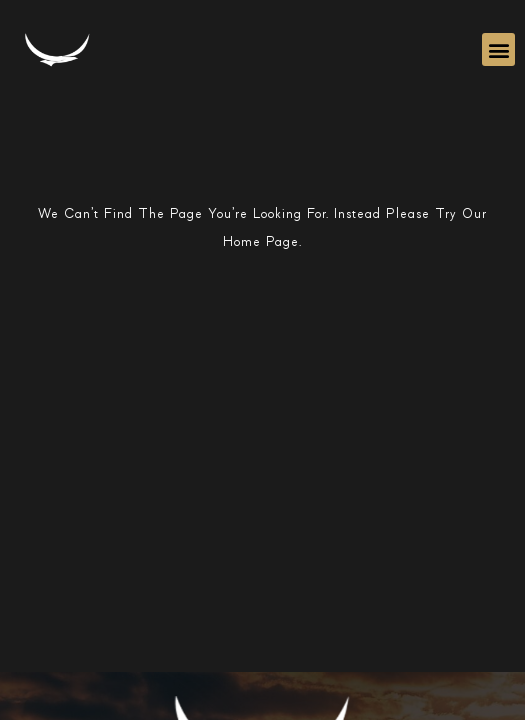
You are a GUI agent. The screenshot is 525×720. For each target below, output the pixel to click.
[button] (498, 49)
